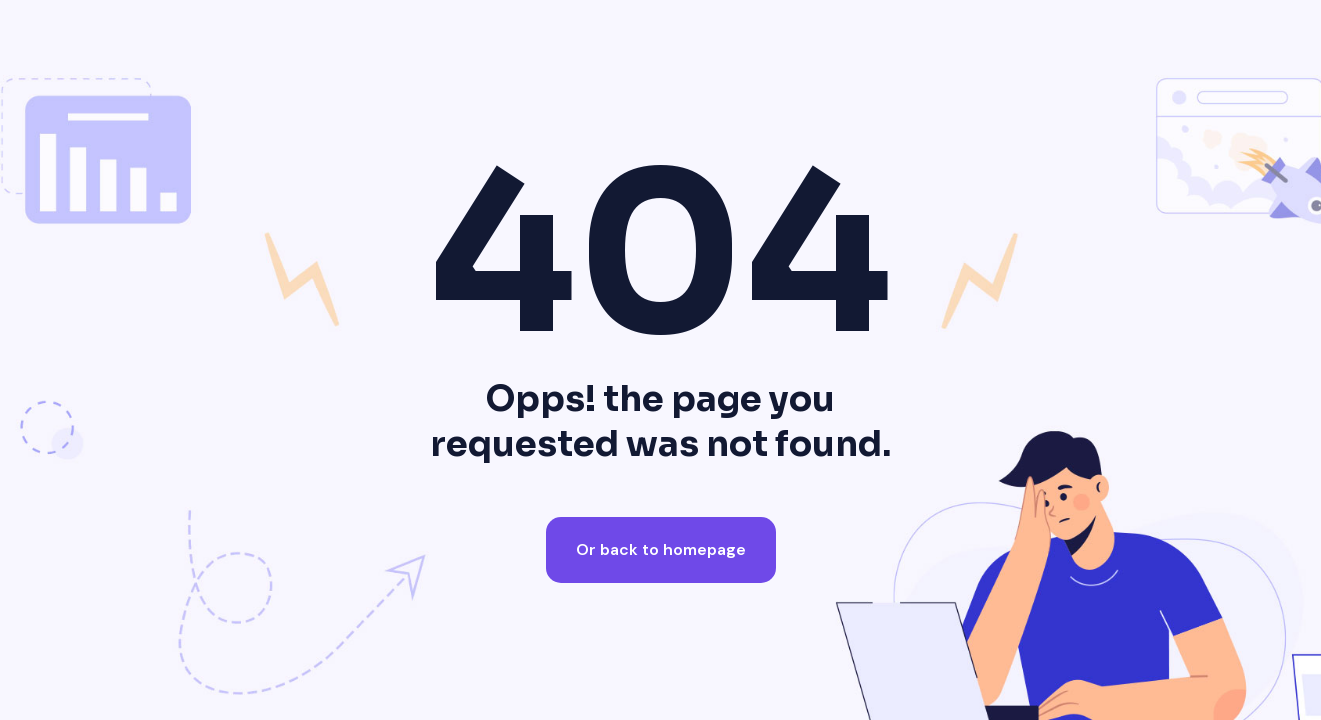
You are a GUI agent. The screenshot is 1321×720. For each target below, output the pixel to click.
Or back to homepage (661, 549)
